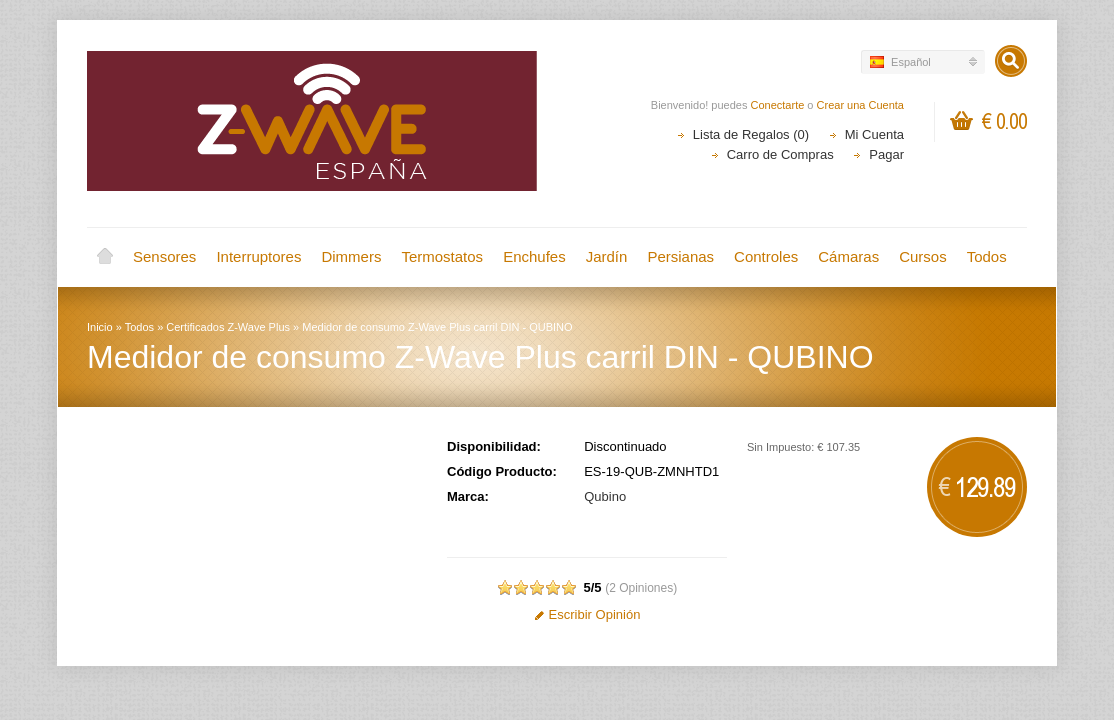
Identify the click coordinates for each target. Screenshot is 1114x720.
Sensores (164, 256)
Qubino (605, 496)
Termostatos (442, 256)
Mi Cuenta (874, 134)
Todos (987, 256)
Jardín (607, 256)
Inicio (105, 257)
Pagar (886, 154)
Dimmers (351, 256)
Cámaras (848, 256)
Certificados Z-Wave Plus (228, 327)
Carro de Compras (780, 154)
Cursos (923, 256)
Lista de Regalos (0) (751, 134)
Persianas (680, 256)
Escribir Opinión (587, 614)
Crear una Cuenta (860, 105)
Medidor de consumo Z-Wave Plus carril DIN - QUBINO (437, 327)
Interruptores (258, 256)
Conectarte (778, 105)
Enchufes (534, 256)
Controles (766, 256)
